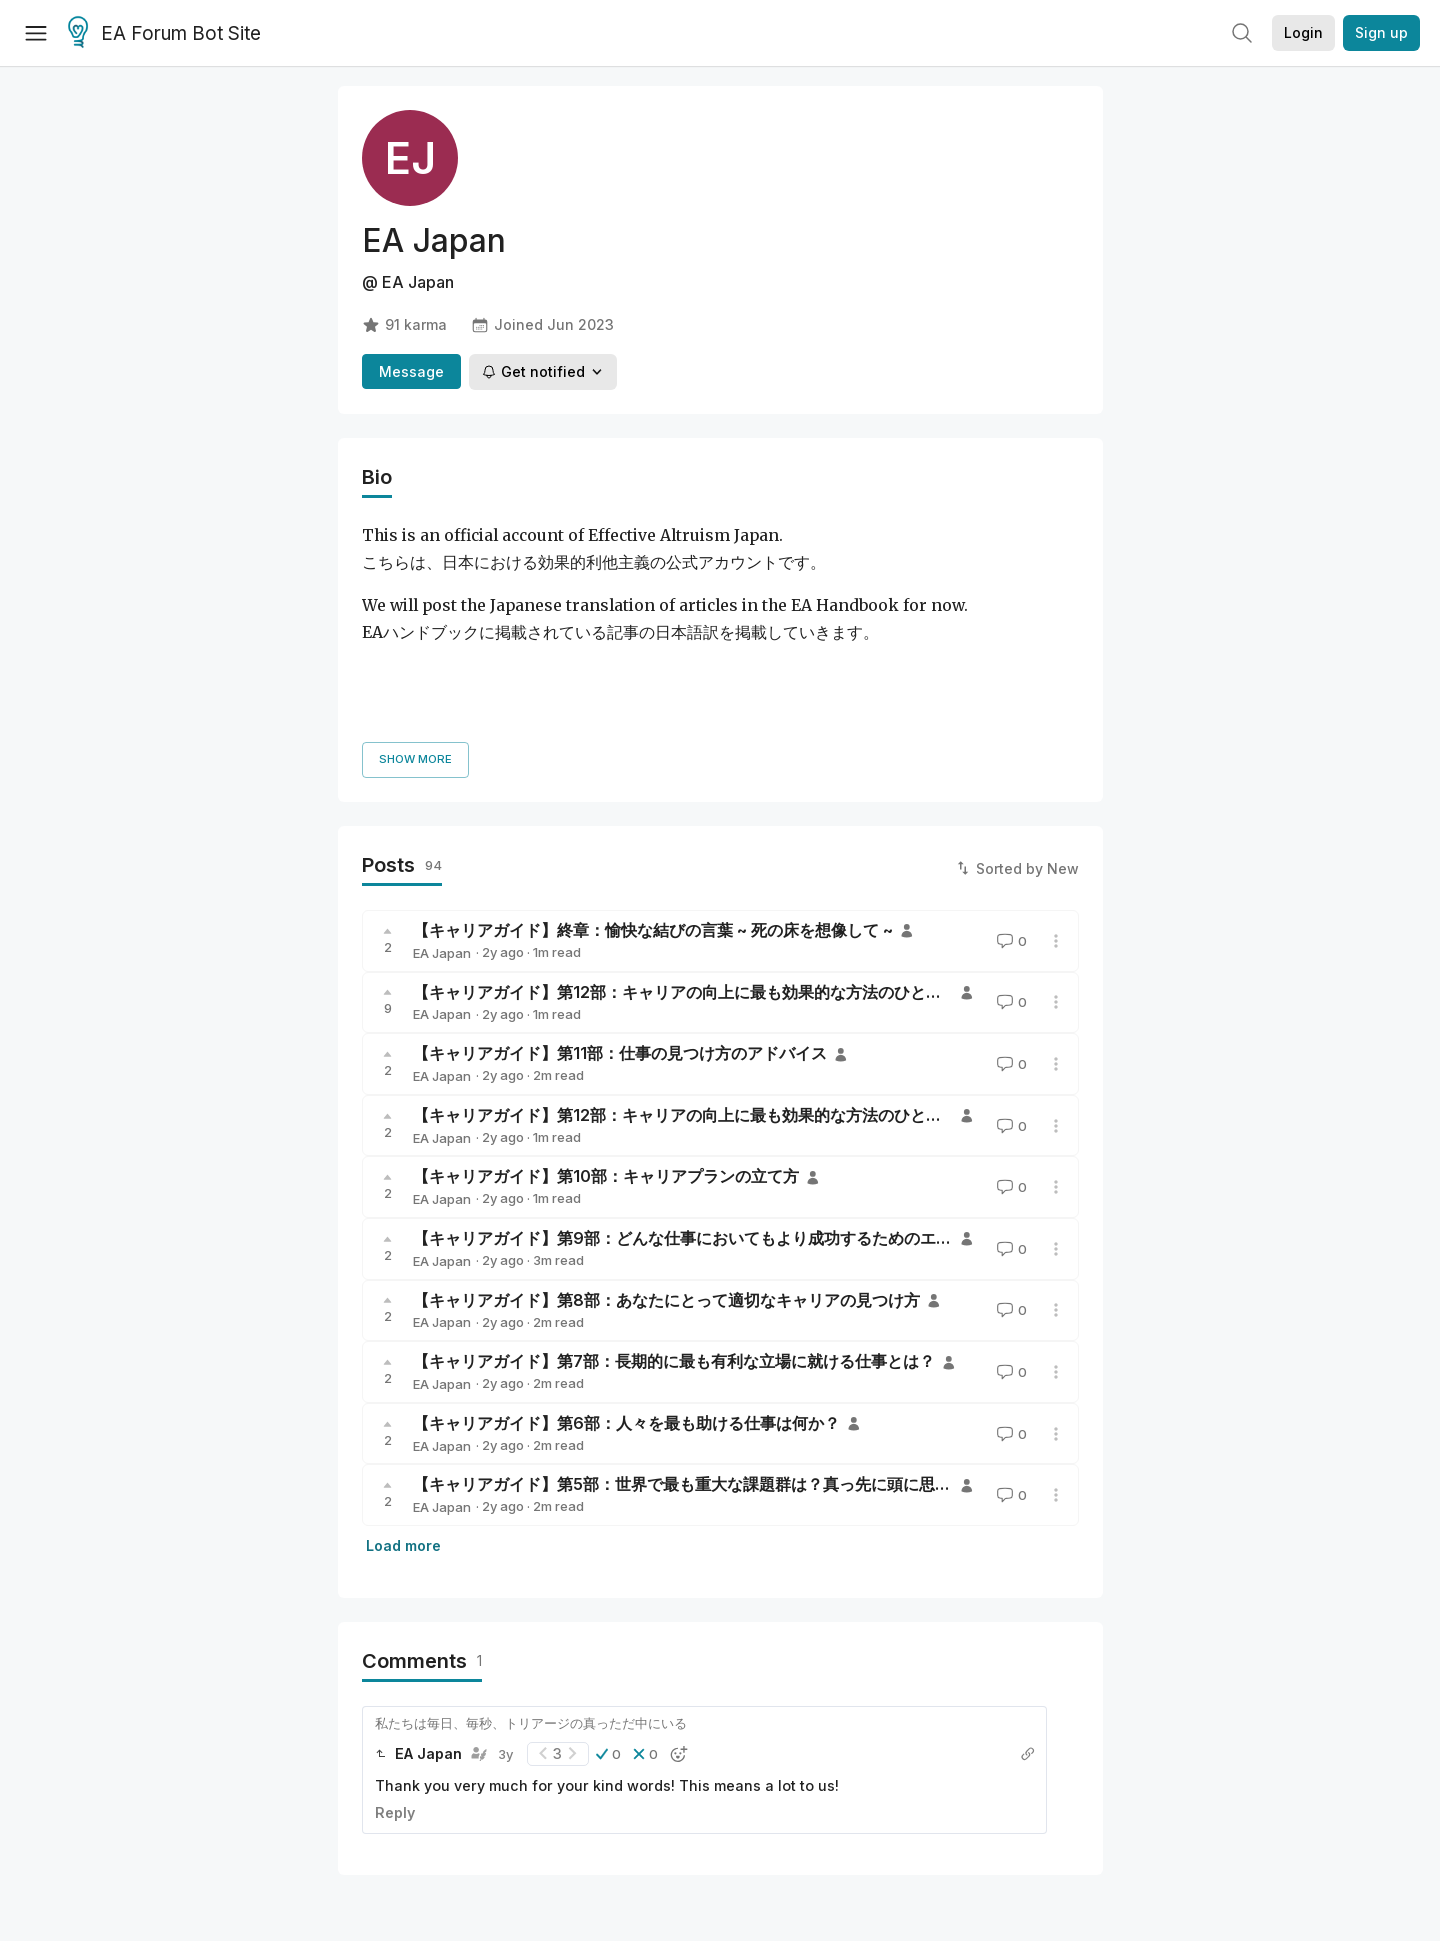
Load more (403, 1414)
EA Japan (442, 822)
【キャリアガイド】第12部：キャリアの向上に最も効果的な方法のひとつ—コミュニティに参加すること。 (797, 984)
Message (411, 371)
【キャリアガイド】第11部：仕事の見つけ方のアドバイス (620, 922)
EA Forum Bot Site (164, 34)
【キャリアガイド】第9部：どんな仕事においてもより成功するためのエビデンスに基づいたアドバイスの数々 (810, 1107)
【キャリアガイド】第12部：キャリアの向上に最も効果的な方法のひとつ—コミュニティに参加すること (789, 860)
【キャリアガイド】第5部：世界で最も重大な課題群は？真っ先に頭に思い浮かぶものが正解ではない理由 (794, 1353)
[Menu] (36, 33)
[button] (608, 1623)
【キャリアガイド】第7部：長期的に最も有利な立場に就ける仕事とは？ (674, 1230)
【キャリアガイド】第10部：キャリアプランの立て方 (606, 1045)
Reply (395, 1681)
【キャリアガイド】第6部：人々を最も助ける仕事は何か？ (626, 1292)
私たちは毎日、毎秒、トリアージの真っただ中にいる (531, 1592)
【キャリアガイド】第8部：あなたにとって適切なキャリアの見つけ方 (666, 1168)
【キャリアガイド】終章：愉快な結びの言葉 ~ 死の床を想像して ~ (653, 799)
